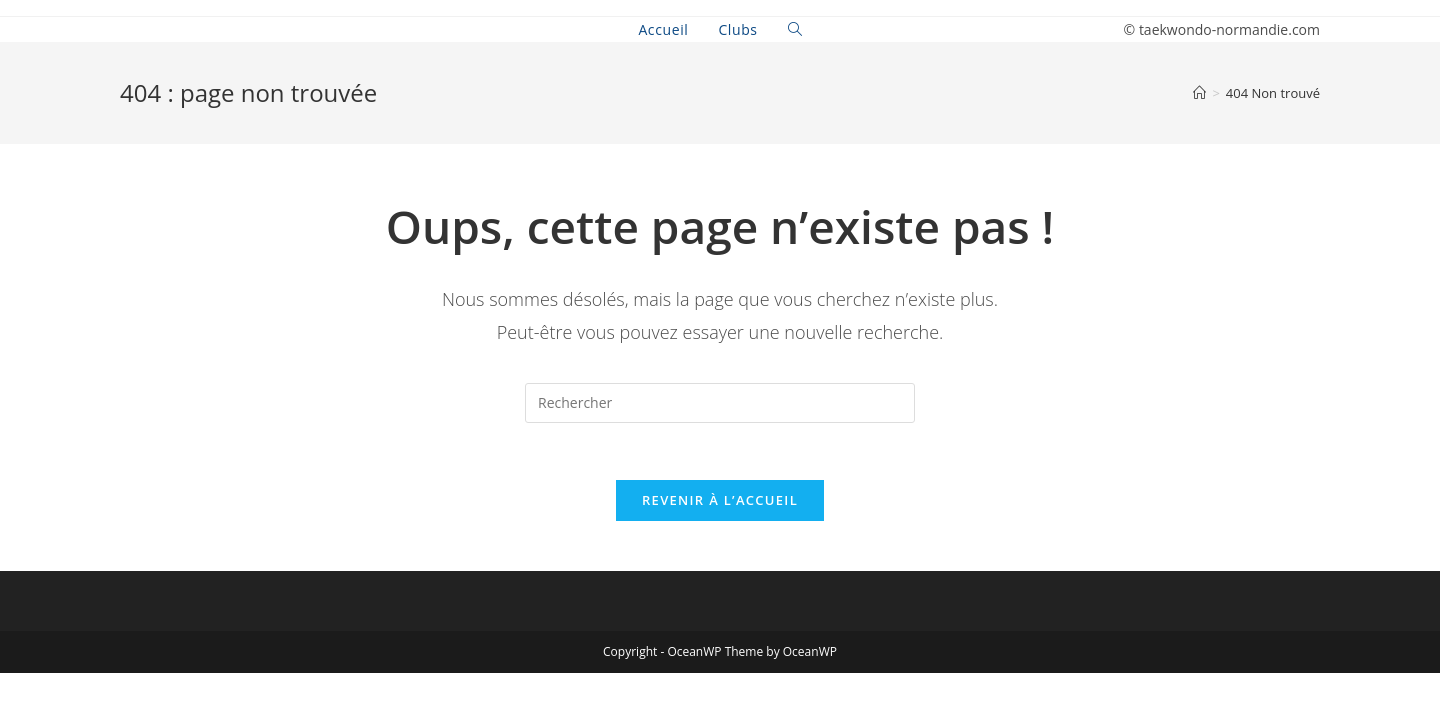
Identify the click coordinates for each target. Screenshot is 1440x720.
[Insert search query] (720, 403)
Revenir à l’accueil (720, 503)
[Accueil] (1199, 93)
